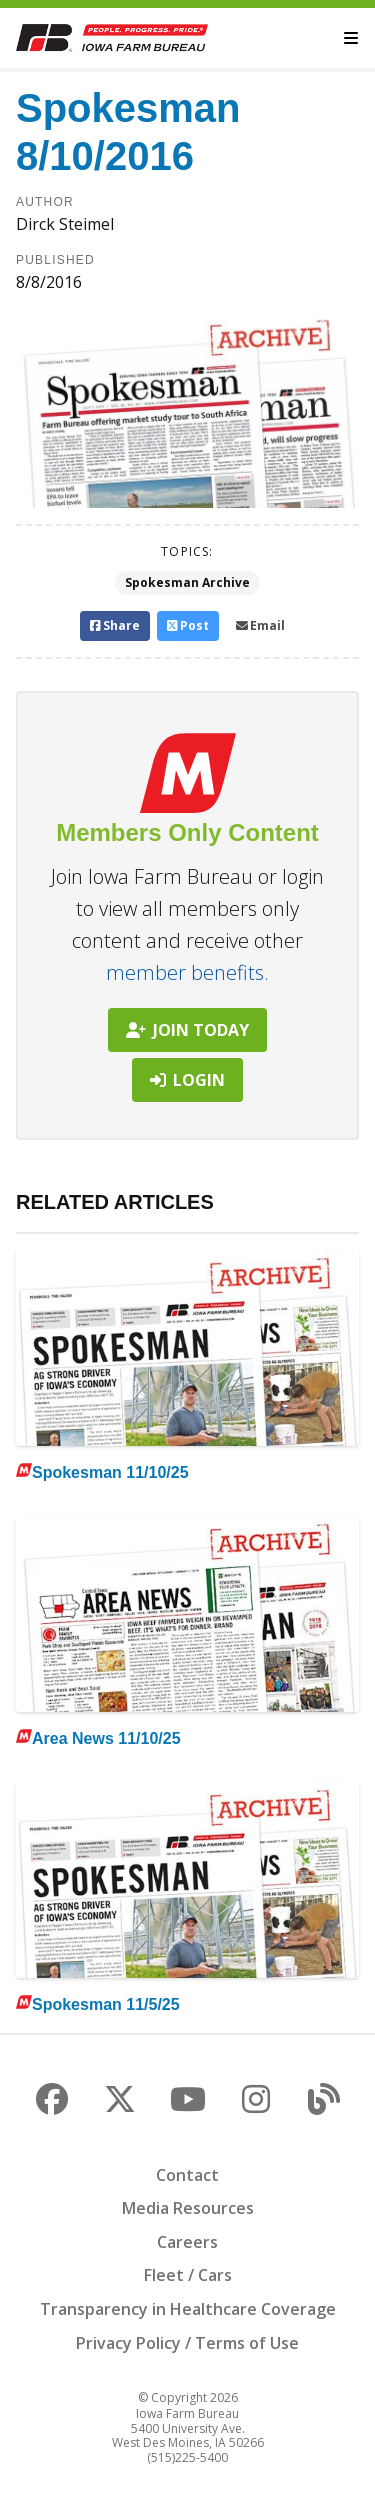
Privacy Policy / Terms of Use (187, 2343)
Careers (187, 2242)
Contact (187, 2175)
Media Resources (188, 2208)
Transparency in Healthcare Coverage (188, 2309)
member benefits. (187, 972)
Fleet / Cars (188, 2275)
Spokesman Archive (187, 582)
